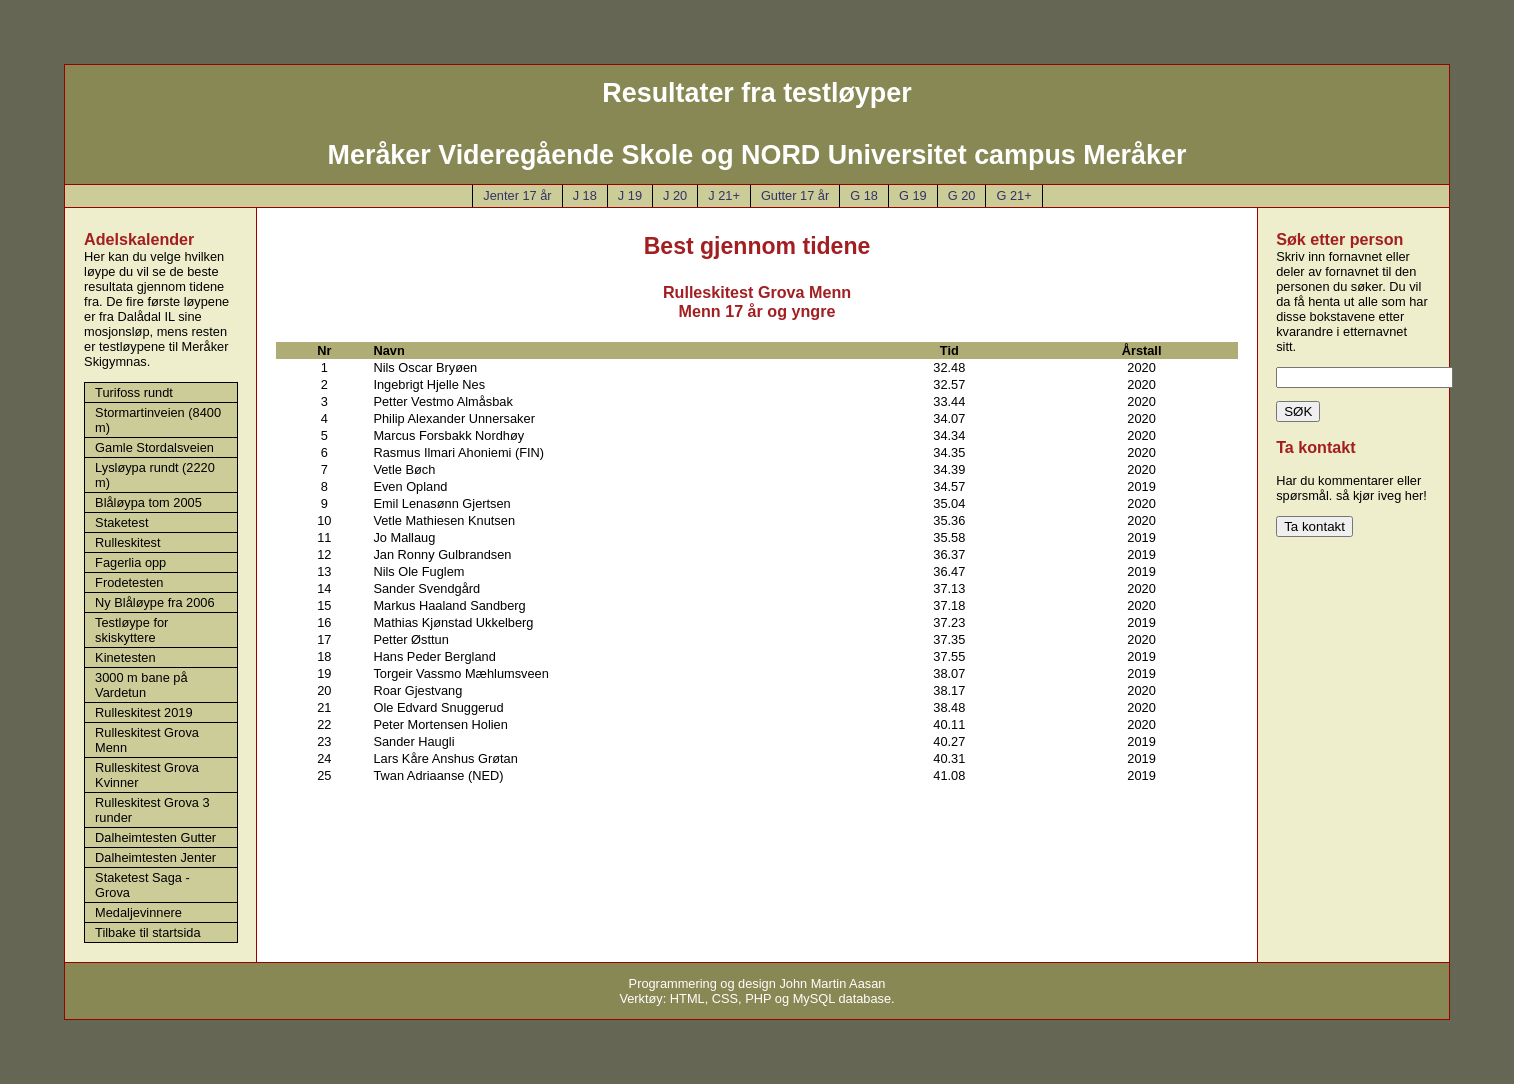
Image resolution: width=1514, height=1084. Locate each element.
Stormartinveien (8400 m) (158, 420)
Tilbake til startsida (148, 932)
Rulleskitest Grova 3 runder (152, 810)
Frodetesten (129, 582)
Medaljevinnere (138, 912)
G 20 (962, 195)
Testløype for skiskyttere (131, 630)
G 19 (913, 195)
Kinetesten (125, 657)
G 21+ (1013, 195)
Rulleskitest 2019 (143, 712)
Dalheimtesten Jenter (155, 857)
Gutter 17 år (795, 195)
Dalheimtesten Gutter (155, 837)
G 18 (864, 195)
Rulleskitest (127, 542)
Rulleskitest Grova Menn (147, 740)
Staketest (121, 522)
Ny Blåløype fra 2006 (155, 602)
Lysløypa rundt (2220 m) (155, 475)
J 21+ (724, 195)
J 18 (585, 195)
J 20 (675, 195)
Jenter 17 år (517, 195)
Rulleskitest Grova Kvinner (147, 775)
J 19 (630, 195)
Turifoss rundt (134, 392)
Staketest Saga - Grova (142, 885)
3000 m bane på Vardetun (141, 685)
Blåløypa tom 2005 (148, 502)
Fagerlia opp (130, 562)
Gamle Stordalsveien (154, 447)
